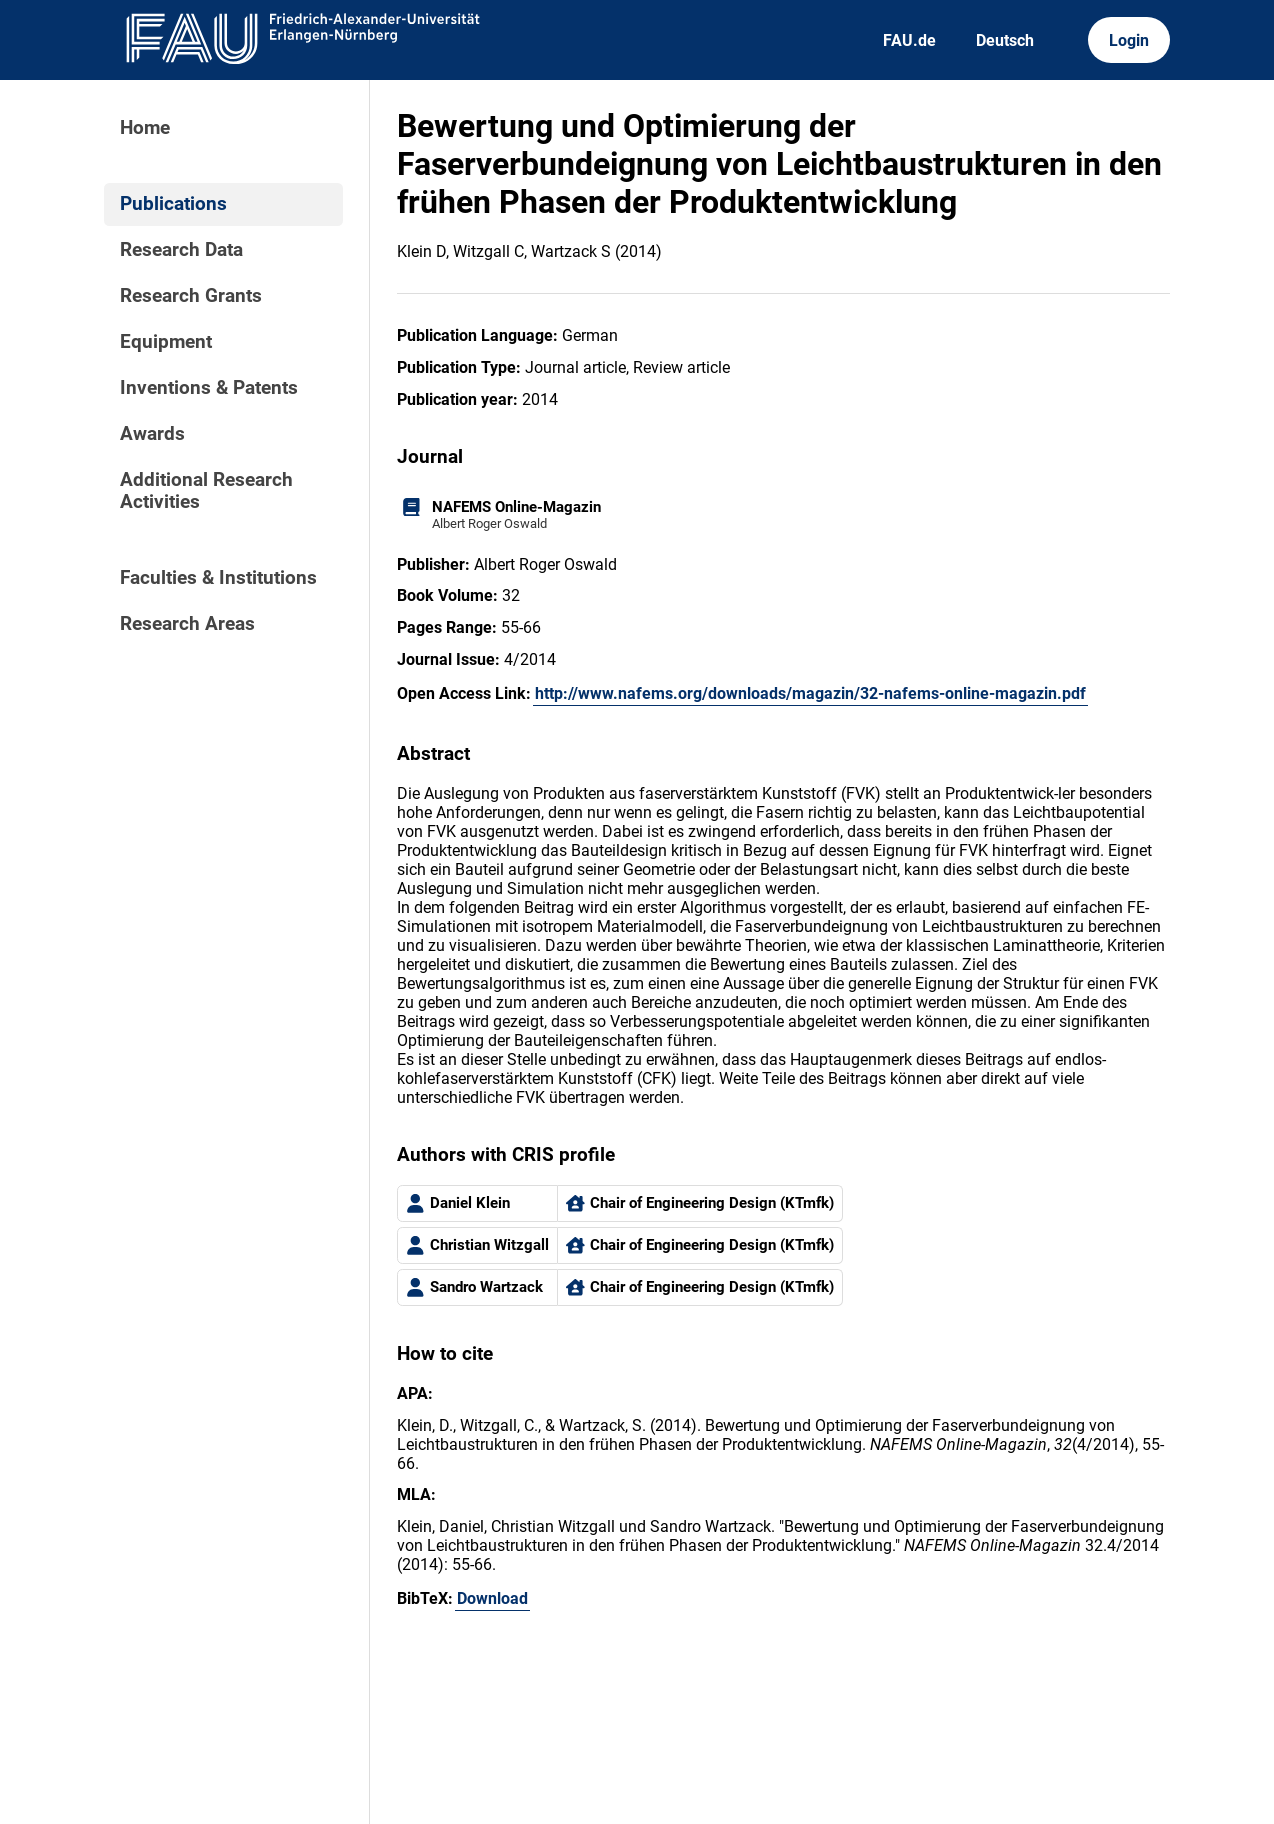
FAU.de (909, 40)
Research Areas (187, 624)
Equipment (166, 342)
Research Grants (191, 296)
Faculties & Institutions (218, 578)
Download (492, 1598)
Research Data (181, 250)
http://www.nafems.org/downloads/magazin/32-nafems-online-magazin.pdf (810, 693)
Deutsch (1005, 40)
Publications (173, 204)
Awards (152, 434)
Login (1129, 40)
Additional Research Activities (206, 491)
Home (145, 128)
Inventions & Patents (209, 388)
